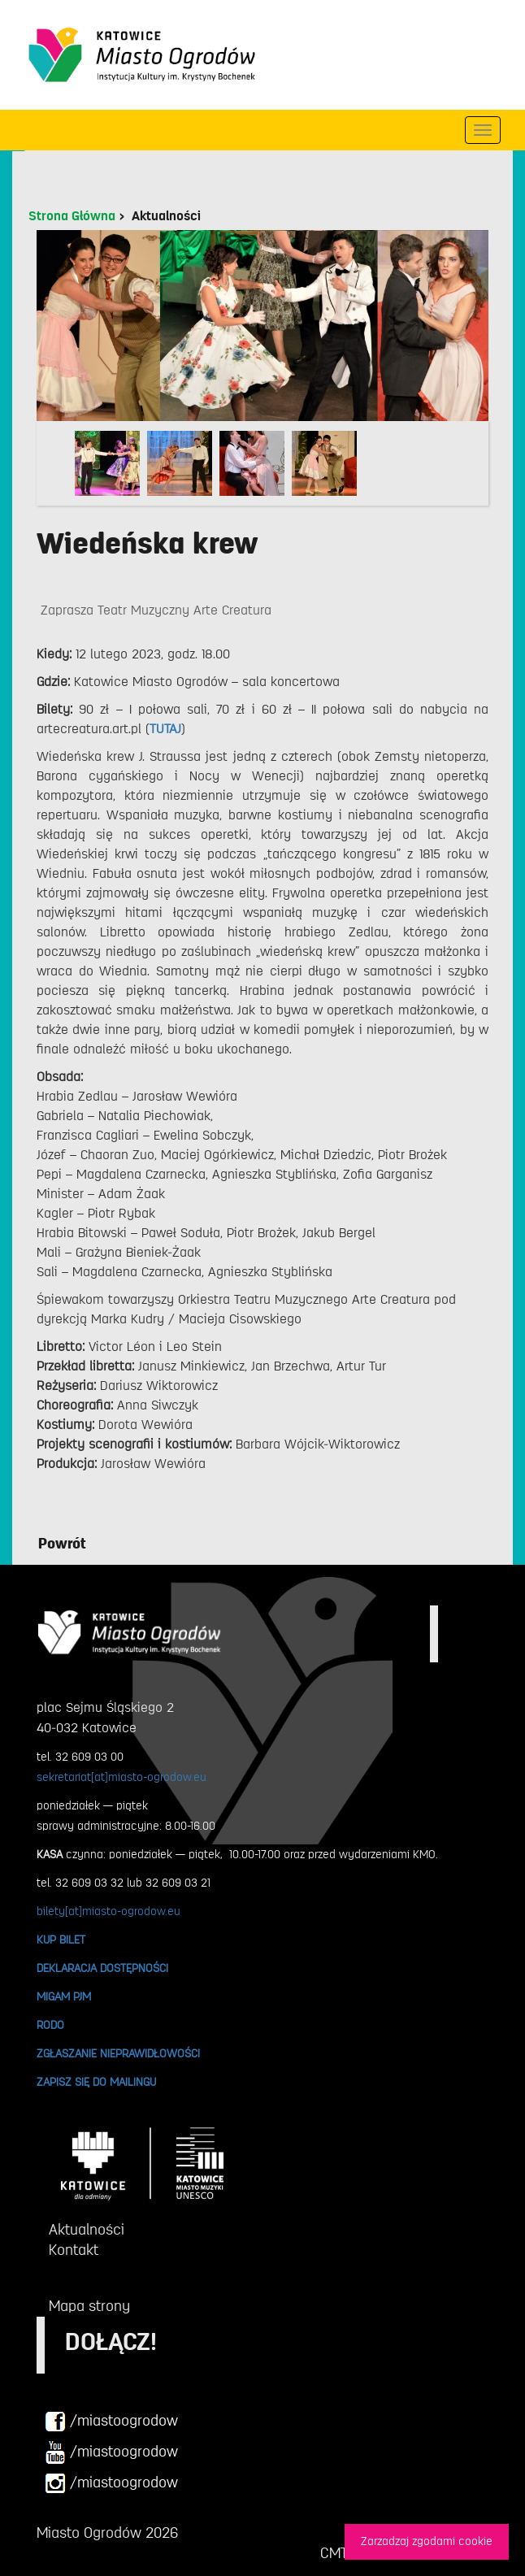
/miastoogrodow (111, 2421)
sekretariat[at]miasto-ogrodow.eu (121, 1777)
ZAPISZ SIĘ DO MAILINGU (96, 2081)
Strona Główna (71, 216)
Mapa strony (89, 2306)
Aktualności (166, 216)
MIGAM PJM (64, 1996)
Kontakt (73, 2250)
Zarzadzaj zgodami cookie (426, 2541)
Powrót (62, 1543)
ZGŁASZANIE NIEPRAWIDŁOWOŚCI (118, 2053)
